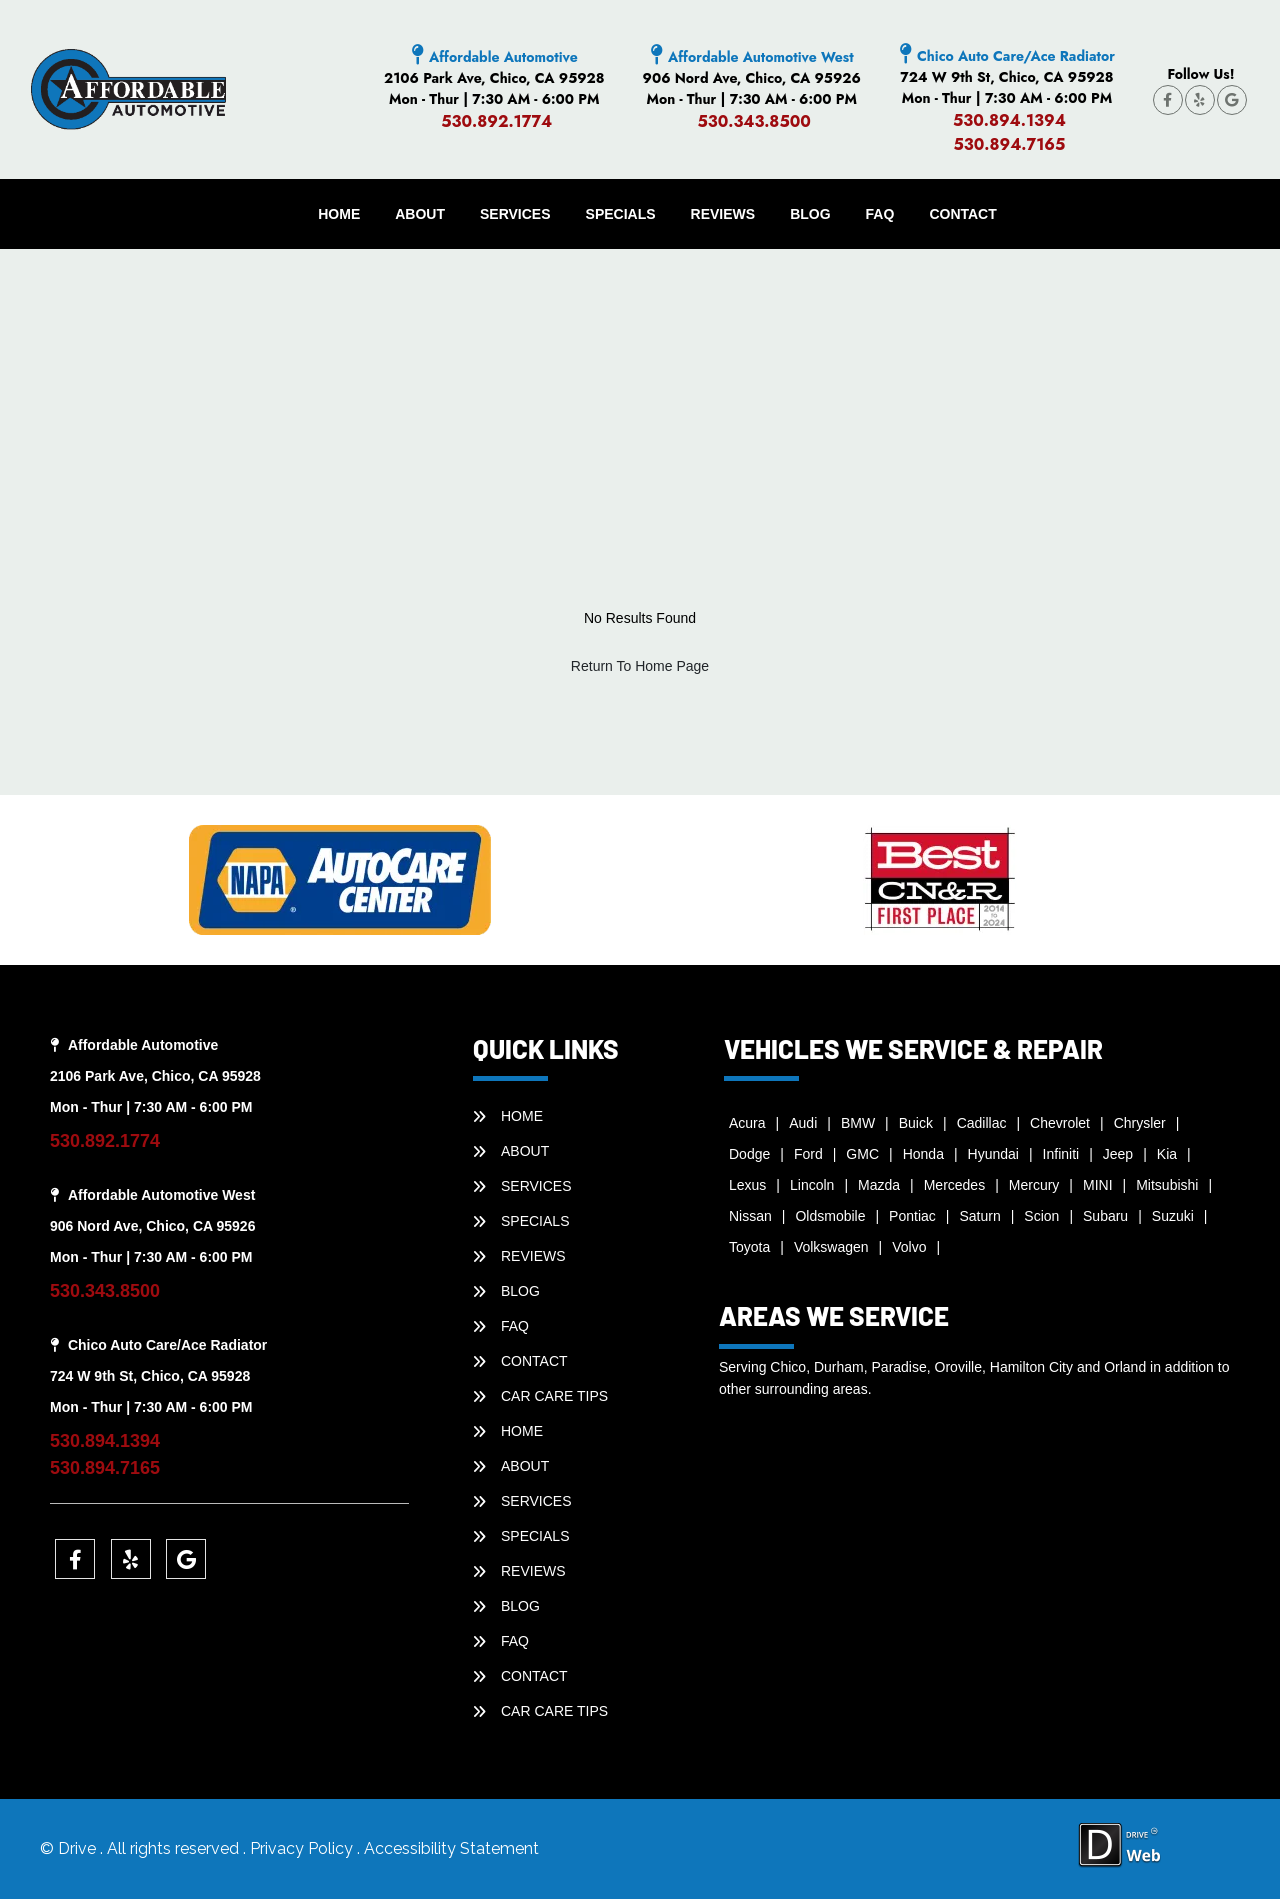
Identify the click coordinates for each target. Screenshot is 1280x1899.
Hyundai (993, 1154)
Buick (916, 1123)
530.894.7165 (1009, 144)
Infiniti (1061, 1154)
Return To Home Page (640, 666)
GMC (862, 1154)
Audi (803, 1123)
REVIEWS (723, 214)
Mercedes (954, 1185)
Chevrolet (1060, 1123)
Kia (1167, 1154)
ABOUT (420, 214)
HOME (339, 214)
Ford (808, 1154)
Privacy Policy (303, 1848)
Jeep (1118, 1154)
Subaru (1105, 1216)
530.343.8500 (754, 121)
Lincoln (812, 1185)
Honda (923, 1154)
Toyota (749, 1247)
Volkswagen (831, 1247)
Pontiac (912, 1216)
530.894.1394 (1009, 120)
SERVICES (515, 214)
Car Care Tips (554, 1396)
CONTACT (962, 214)
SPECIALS (621, 214)
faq (880, 214)
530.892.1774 (496, 121)
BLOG (810, 214)
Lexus (747, 1185)
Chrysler (1140, 1123)
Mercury (1034, 1185)
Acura (747, 1123)
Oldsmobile (830, 1216)
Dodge (749, 1154)
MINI (1098, 1185)
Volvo (909, 1247)
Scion (1041, 1216)
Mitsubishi (1167, 1185)
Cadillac (982, 1123)
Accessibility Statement (451, 1848)
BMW (858, 1123)
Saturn (979, 1216)
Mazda (879, 1185)
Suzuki (1173, 1216)
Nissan (750, 1216)
